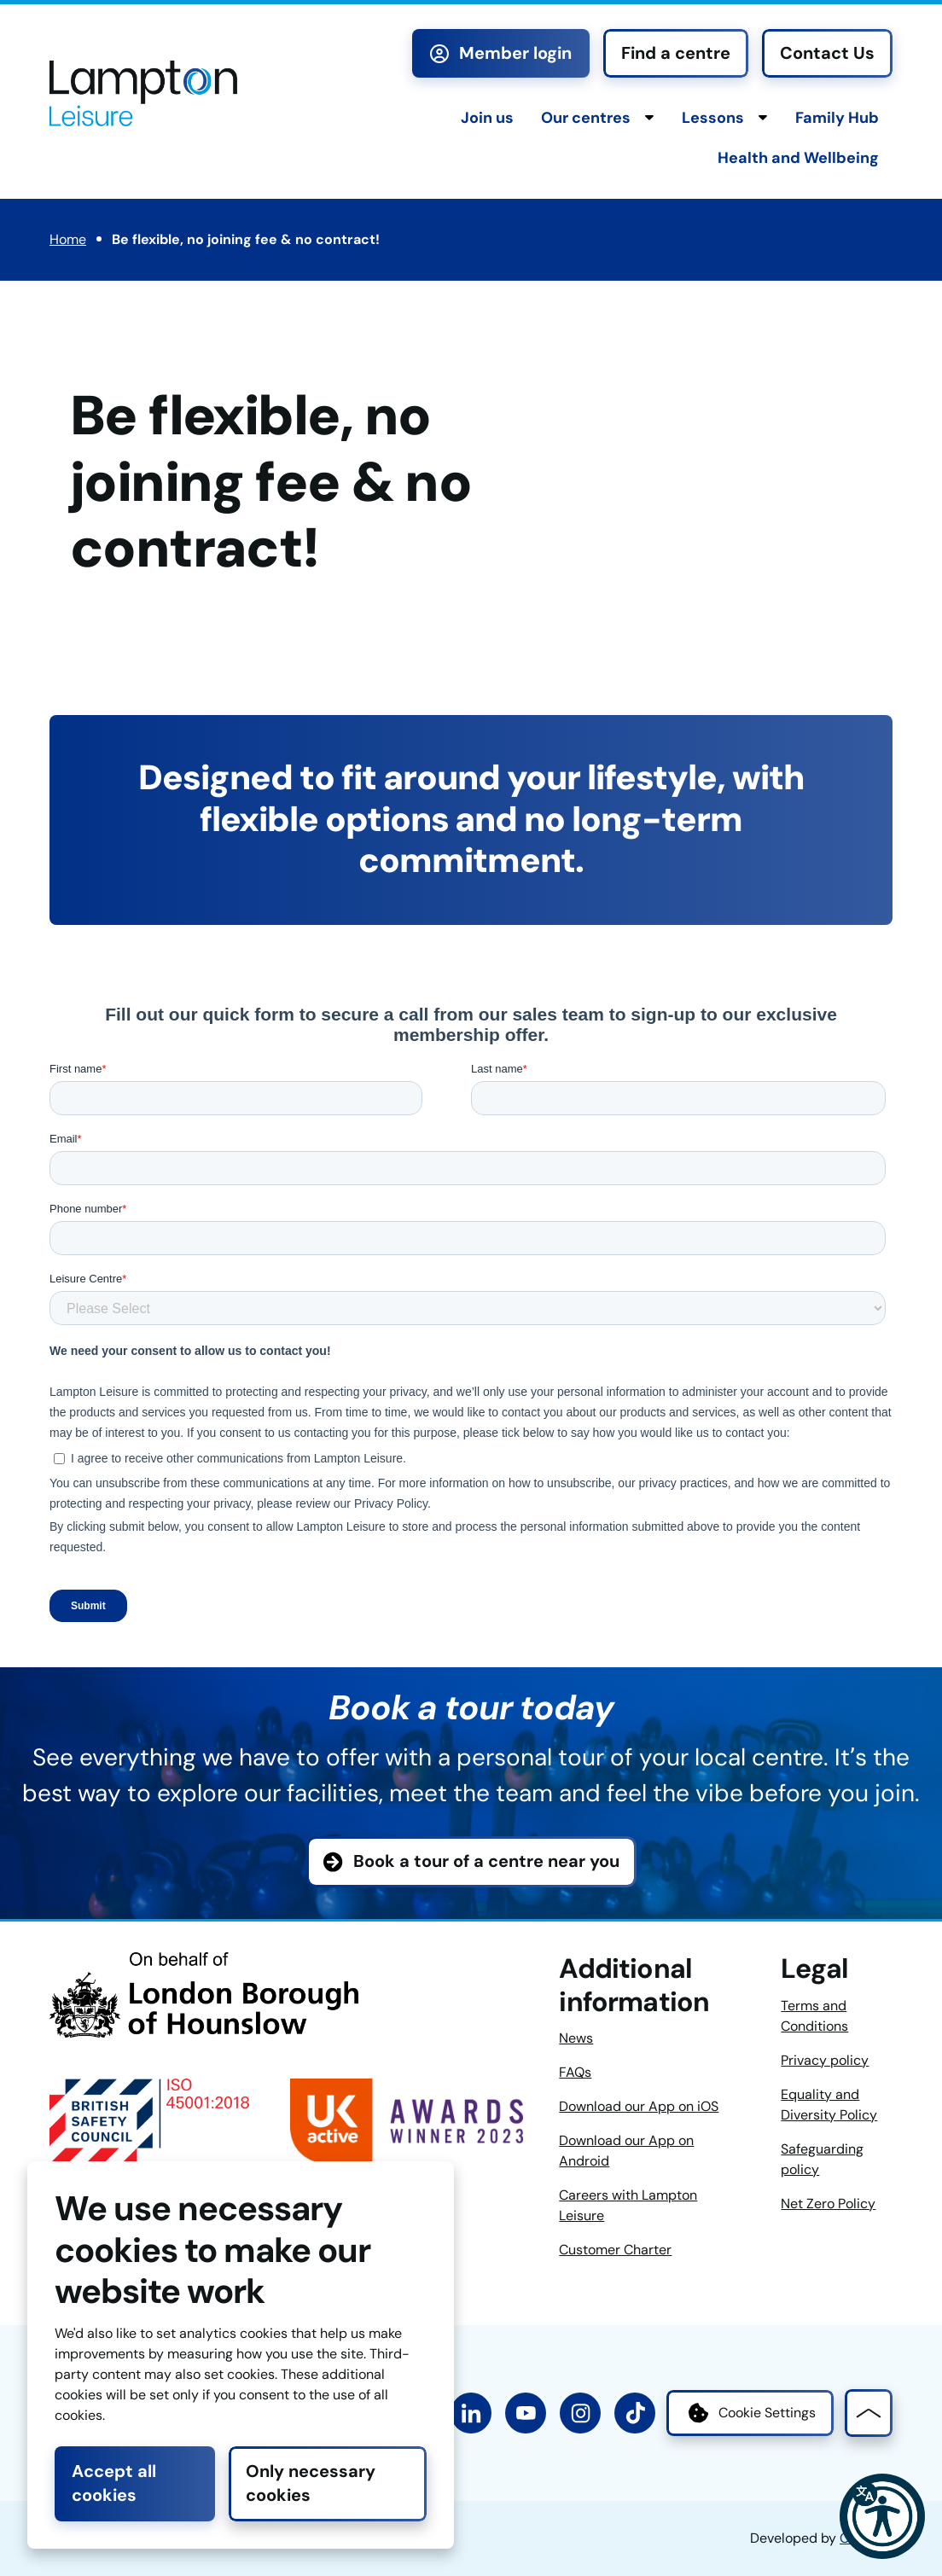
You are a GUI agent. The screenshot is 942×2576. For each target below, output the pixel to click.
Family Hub (837, 118)
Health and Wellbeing (798, 158)
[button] (882, 2516)
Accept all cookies (114, 2483)
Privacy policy (825, 2060)
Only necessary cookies (310, 2483)
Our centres (586, 118)
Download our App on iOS (638, 2106)
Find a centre (675, 53)
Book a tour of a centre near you (486, 1861)
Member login (501, 53)
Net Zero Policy (828, 2204)
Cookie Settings (750, 2413)
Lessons (713, 118)
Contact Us (827, 53)
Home (67, 239)
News (576, 2038)
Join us (487, 118)
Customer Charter (615, 2250)
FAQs (575, 2072)
